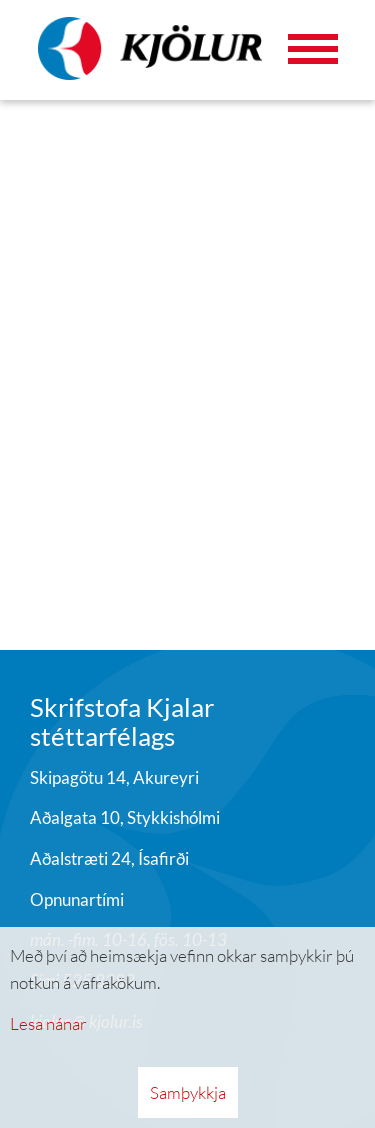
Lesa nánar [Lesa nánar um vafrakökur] (48, 1023)
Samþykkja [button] (188, 1092)
